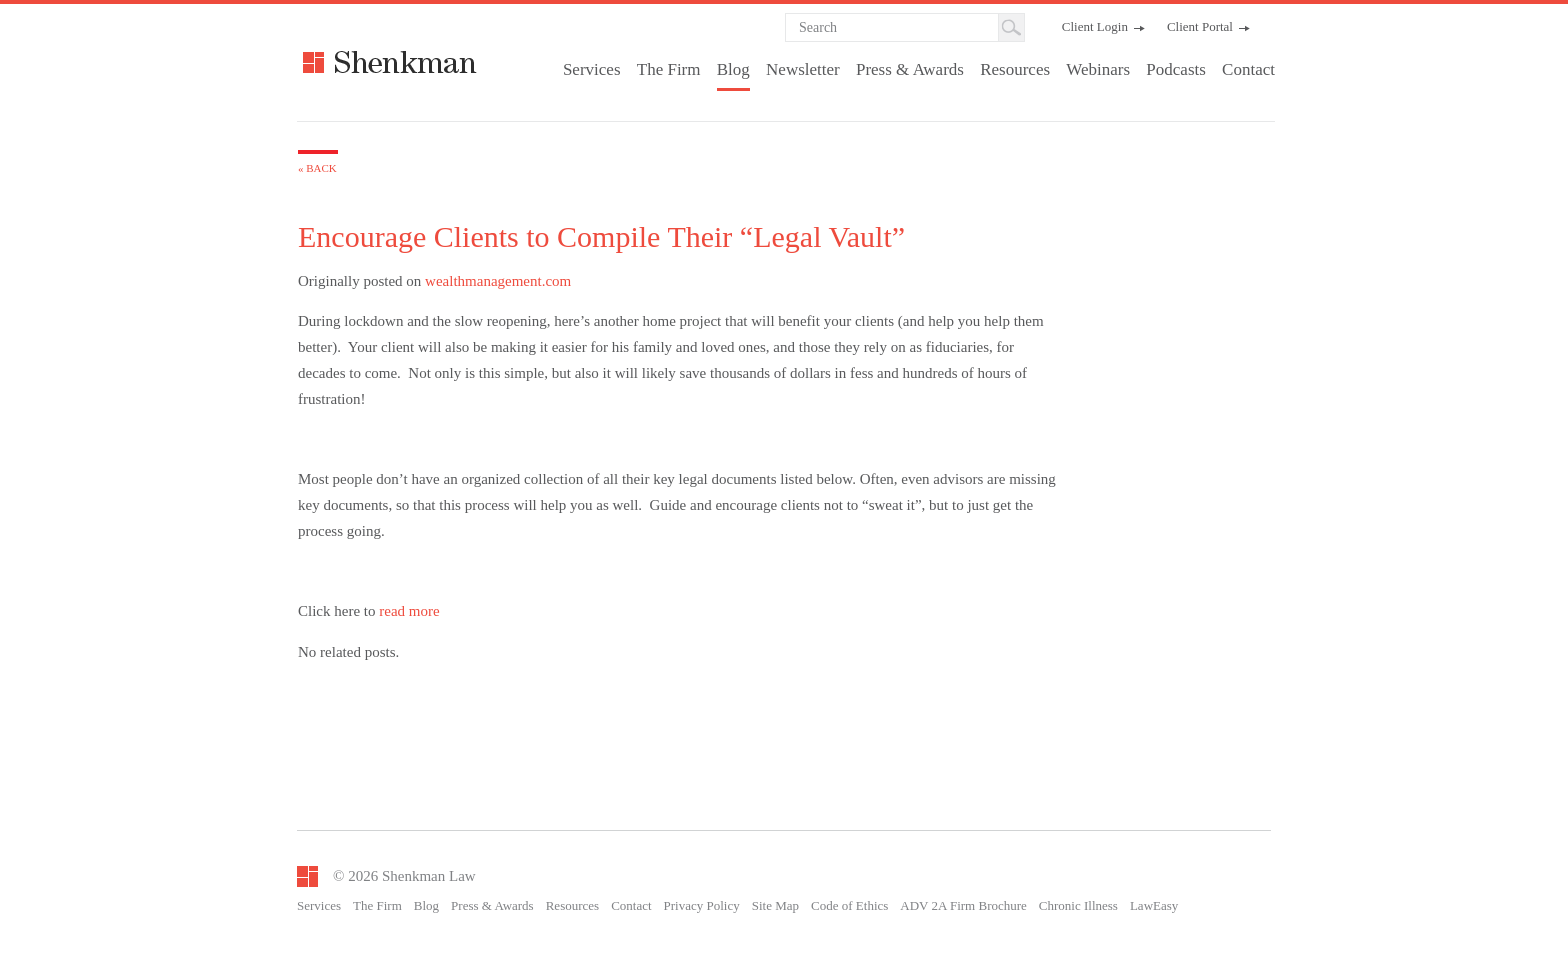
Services (592, 69)
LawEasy (1154, 905)
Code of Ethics (849, 905)
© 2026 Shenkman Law (404, 876)
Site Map (775, 905)
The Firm (669, 69)
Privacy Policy (702, 905)
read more (409, 611)
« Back (317, 168)
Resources (1015, 69)
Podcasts (1176, 69)
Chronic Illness (1078, 905)
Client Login (1095, 26)
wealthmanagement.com (498, 281)
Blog (733, 69)
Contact (1248, 69)
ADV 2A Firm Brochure (963, 905)
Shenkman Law (450, 62)
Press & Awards (910, 69)
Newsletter (803, 69)
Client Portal (1200, 26)
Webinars (1098, 69)
